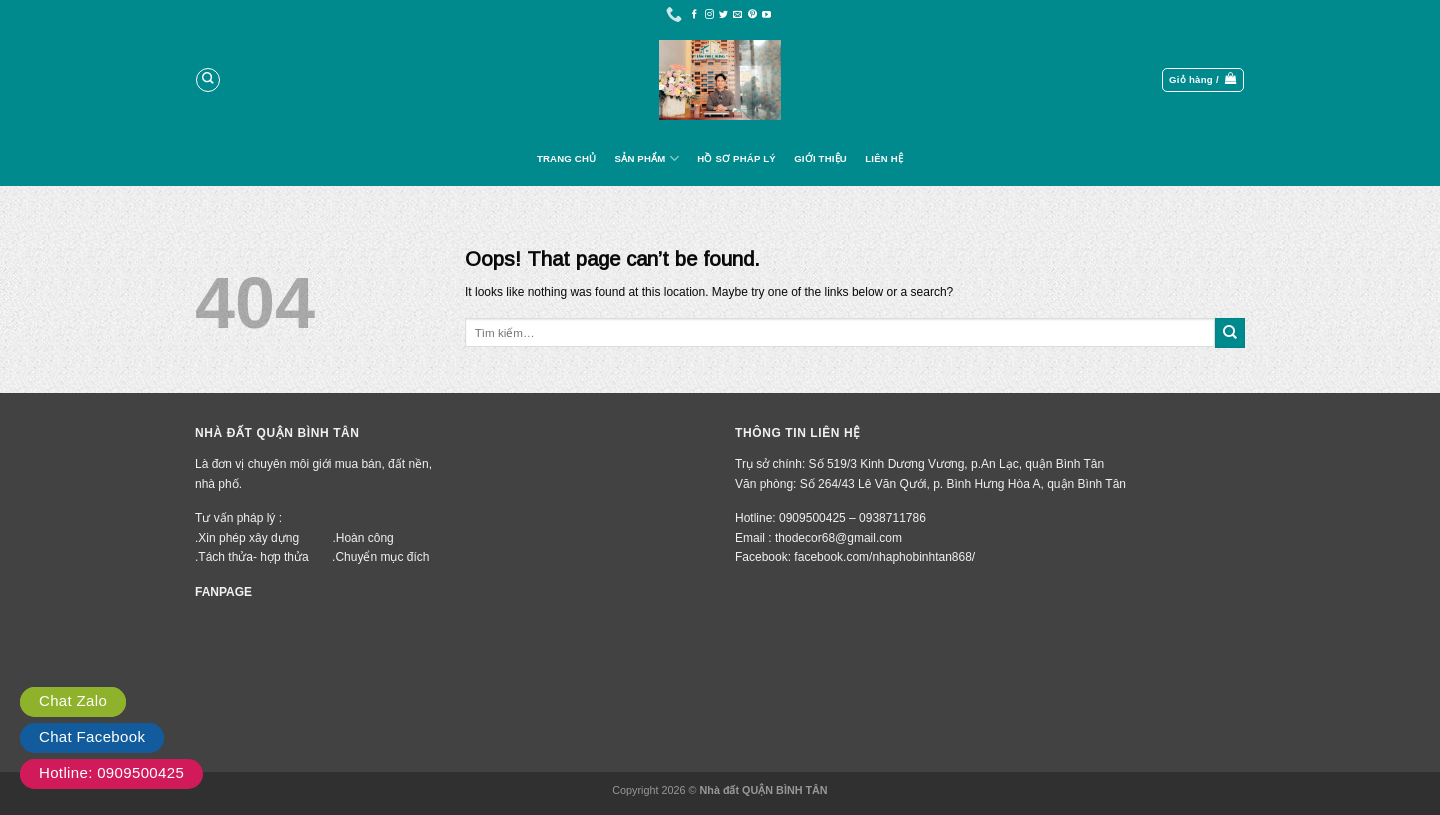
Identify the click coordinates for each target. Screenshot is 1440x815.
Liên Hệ (884, 158)
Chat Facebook (92, 736)
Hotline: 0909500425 (111, 772)
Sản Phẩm (647, 158)
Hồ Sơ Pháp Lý (736, 158)
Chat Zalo (73, 700)
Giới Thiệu (820, 158)
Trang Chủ (566, 158)
